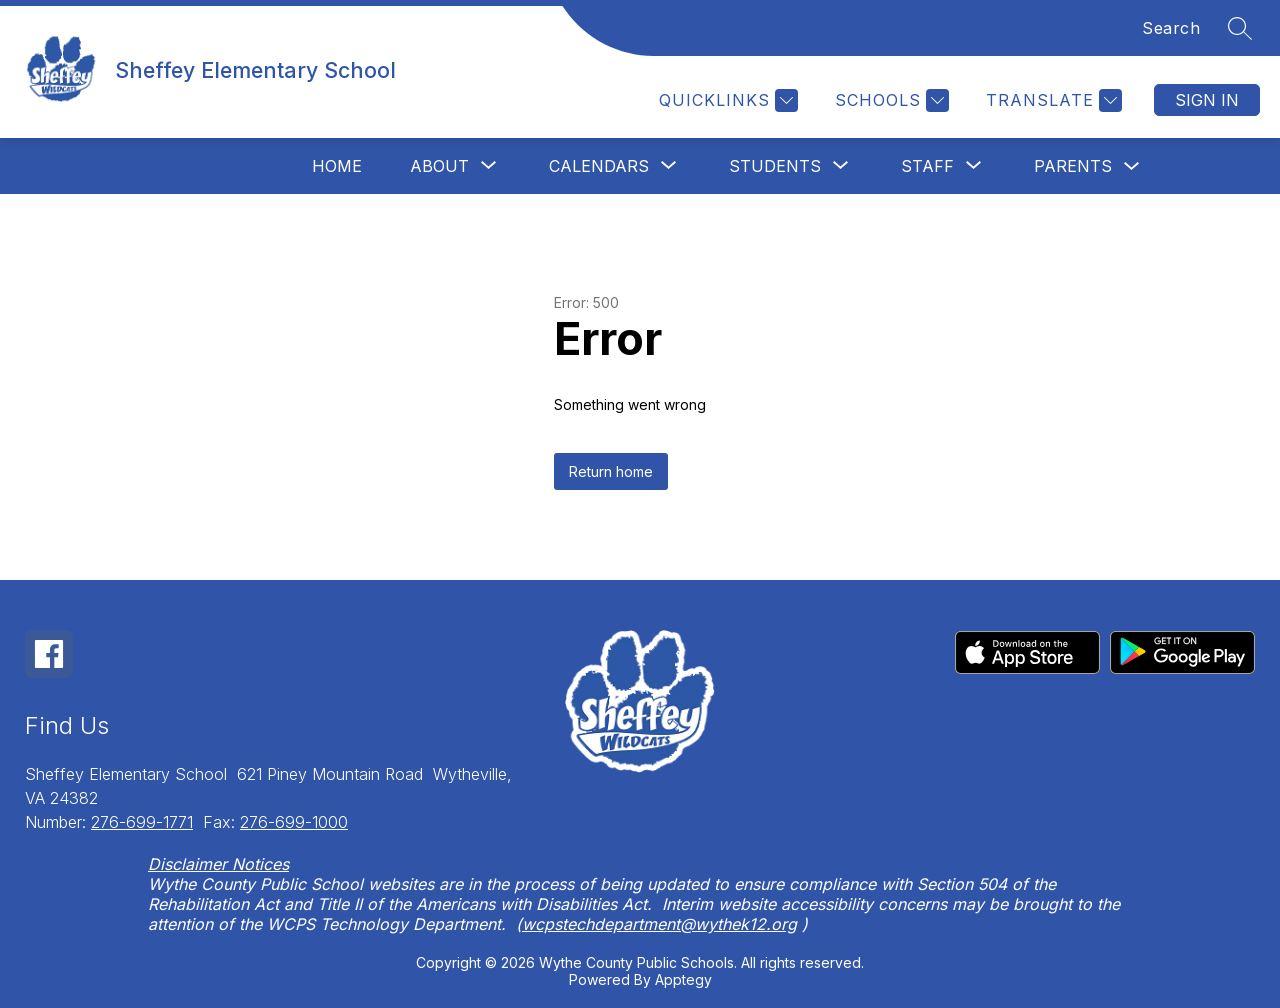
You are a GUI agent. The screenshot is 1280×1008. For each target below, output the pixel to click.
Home (337, 166)
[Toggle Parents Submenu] (1132, 166)
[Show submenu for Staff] (927, 166)
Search (1171, 28)
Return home (611, 471)
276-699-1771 (142, 822)
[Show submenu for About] (439, 166)
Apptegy (683, 979)
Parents (1073, 166)
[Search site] (1240, 28)
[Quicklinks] (726, 100)
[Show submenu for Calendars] (599, 166)
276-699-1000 (294, 822)
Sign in (1207, 100)
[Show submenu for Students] (775, 166)
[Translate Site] (1051, 100)
